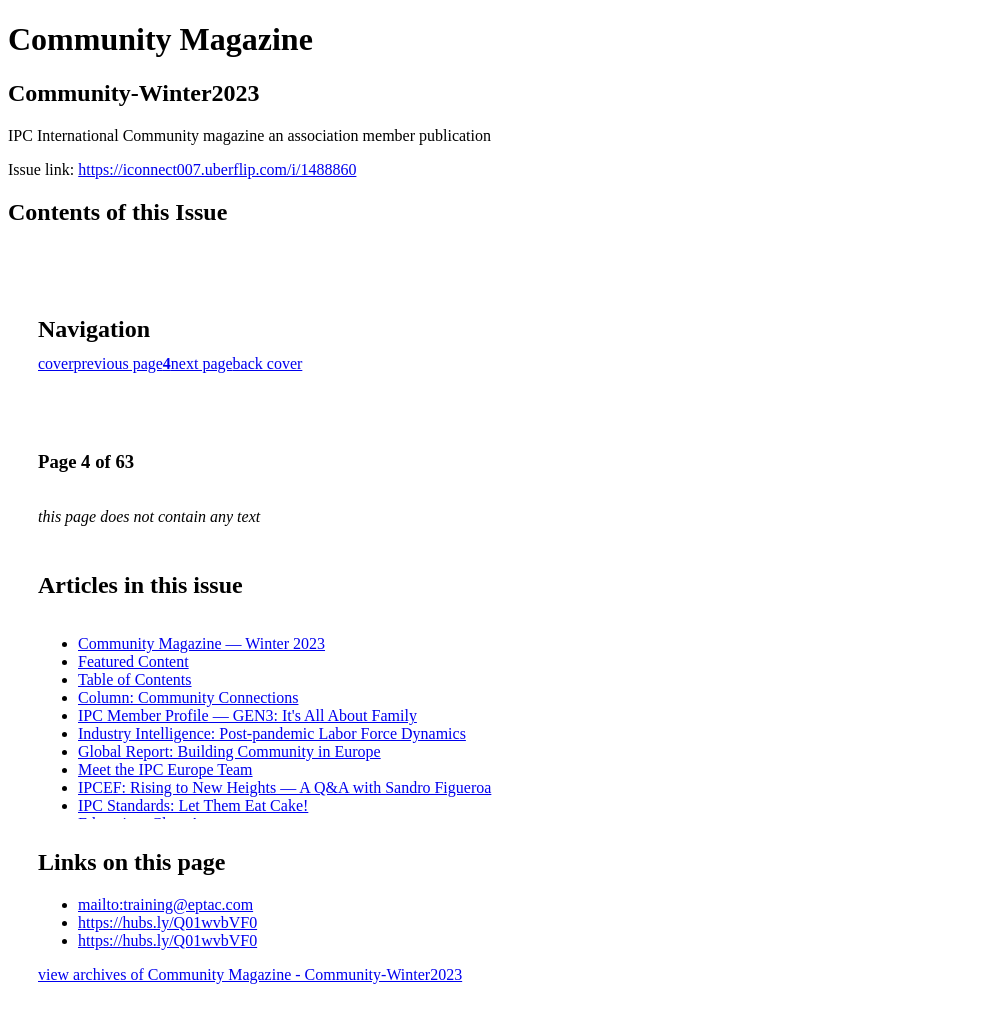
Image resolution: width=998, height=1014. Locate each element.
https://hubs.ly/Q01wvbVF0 (167, 922)
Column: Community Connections (188, 697)
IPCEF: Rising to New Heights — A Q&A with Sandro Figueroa (284, 787)
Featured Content (133, 661)
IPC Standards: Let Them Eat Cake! (193, 805)
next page (202, 363)
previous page (118, 363)
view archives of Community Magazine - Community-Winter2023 (250, 974)
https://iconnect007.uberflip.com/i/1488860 (217, 169)
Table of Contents (135, 679)
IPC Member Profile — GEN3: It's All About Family (247, 715)
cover (56, 363)
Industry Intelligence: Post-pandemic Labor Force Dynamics (272, 733)
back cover (268, 363)
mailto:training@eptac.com (165, 904)
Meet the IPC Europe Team (165, 769)
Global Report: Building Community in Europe (229, 751)
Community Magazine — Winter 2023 (201, 643)
